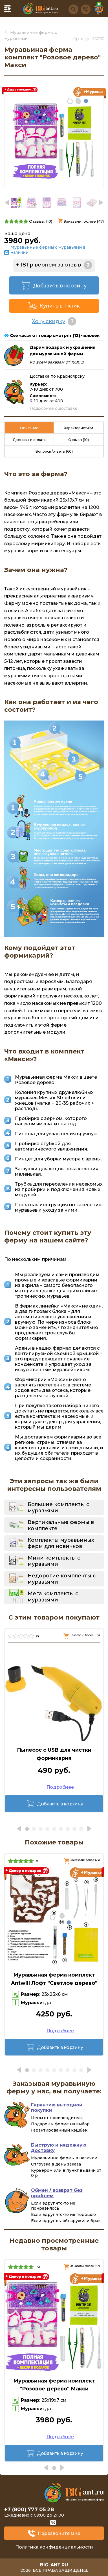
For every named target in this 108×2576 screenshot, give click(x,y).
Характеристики (78, 428)
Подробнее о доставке (53, 408)
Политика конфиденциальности (54, 2547)
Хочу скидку (48, 321)
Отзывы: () (40, 221)
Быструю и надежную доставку (58, 2147)
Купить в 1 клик (59, 306)
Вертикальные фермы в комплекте (61, 1525)
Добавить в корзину (60, 286)
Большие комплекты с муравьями (58, 1507)
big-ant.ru (54, 2565)
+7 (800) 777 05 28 (29, 2509)
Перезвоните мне (59, 2533)
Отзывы (78, 440)
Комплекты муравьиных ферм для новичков (61, 1543)
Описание (29, 428)
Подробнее (60, 1787)
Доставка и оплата (29, 440)
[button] (101, 202)
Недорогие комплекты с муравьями (62, 1579)
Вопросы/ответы (54, 451)
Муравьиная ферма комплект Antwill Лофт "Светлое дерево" (54, 1979)
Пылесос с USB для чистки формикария (54, 1754)
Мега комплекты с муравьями (53, 1596)
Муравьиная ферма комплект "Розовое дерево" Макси (54, 2385)
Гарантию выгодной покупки (56, 2107)
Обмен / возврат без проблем (57, 2193)
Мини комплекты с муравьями (54, 1561)
